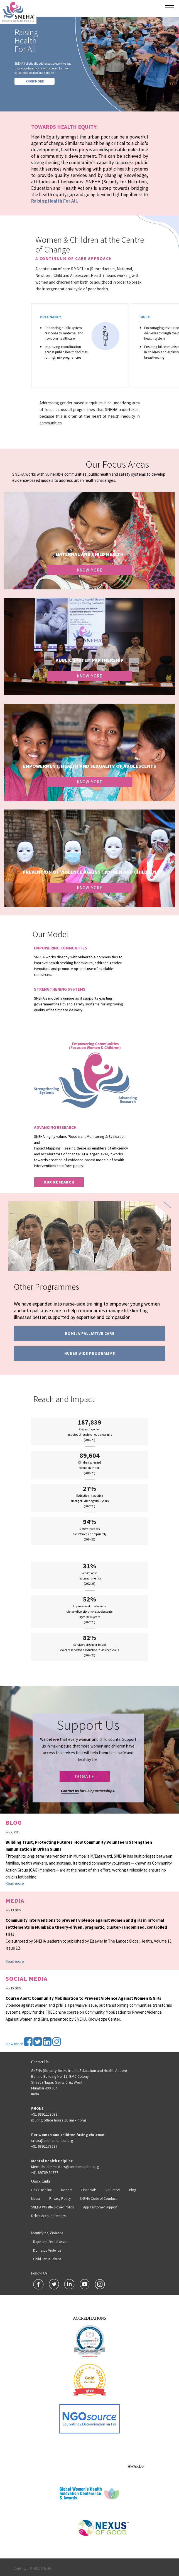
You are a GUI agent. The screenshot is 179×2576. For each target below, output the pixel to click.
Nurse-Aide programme (89, 1353)
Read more (15, 1883)
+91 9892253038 (44, 2114)
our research (58, 1182)
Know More (89, 570)
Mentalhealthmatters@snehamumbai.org (65, 2166)
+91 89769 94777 (44, 2172)
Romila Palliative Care (89, 1333)
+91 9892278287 (44, 2146)
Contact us (70, 1790)
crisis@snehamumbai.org (52, 2140)
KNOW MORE (35, 81)
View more (14, 2043)
